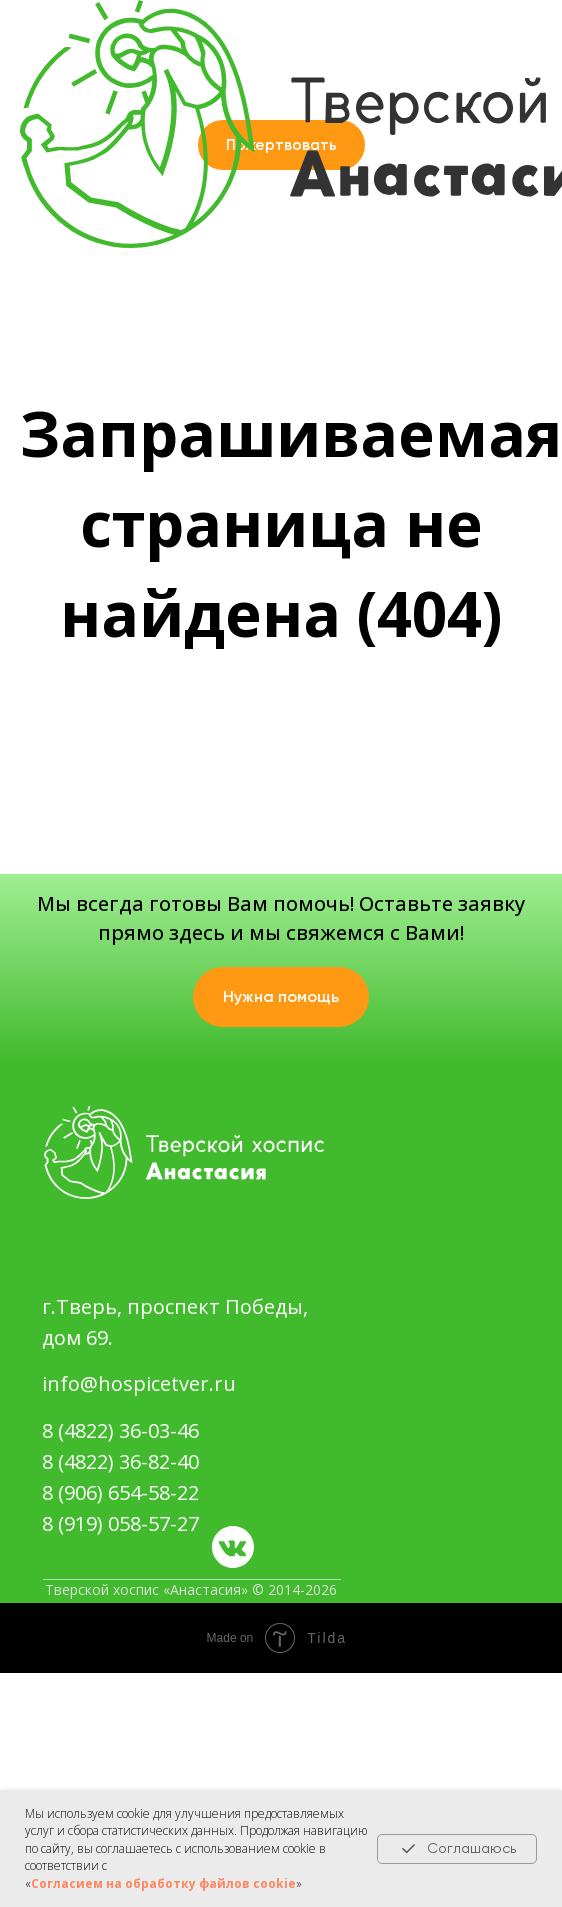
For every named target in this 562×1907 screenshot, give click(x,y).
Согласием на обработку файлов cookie (163, 1883)
